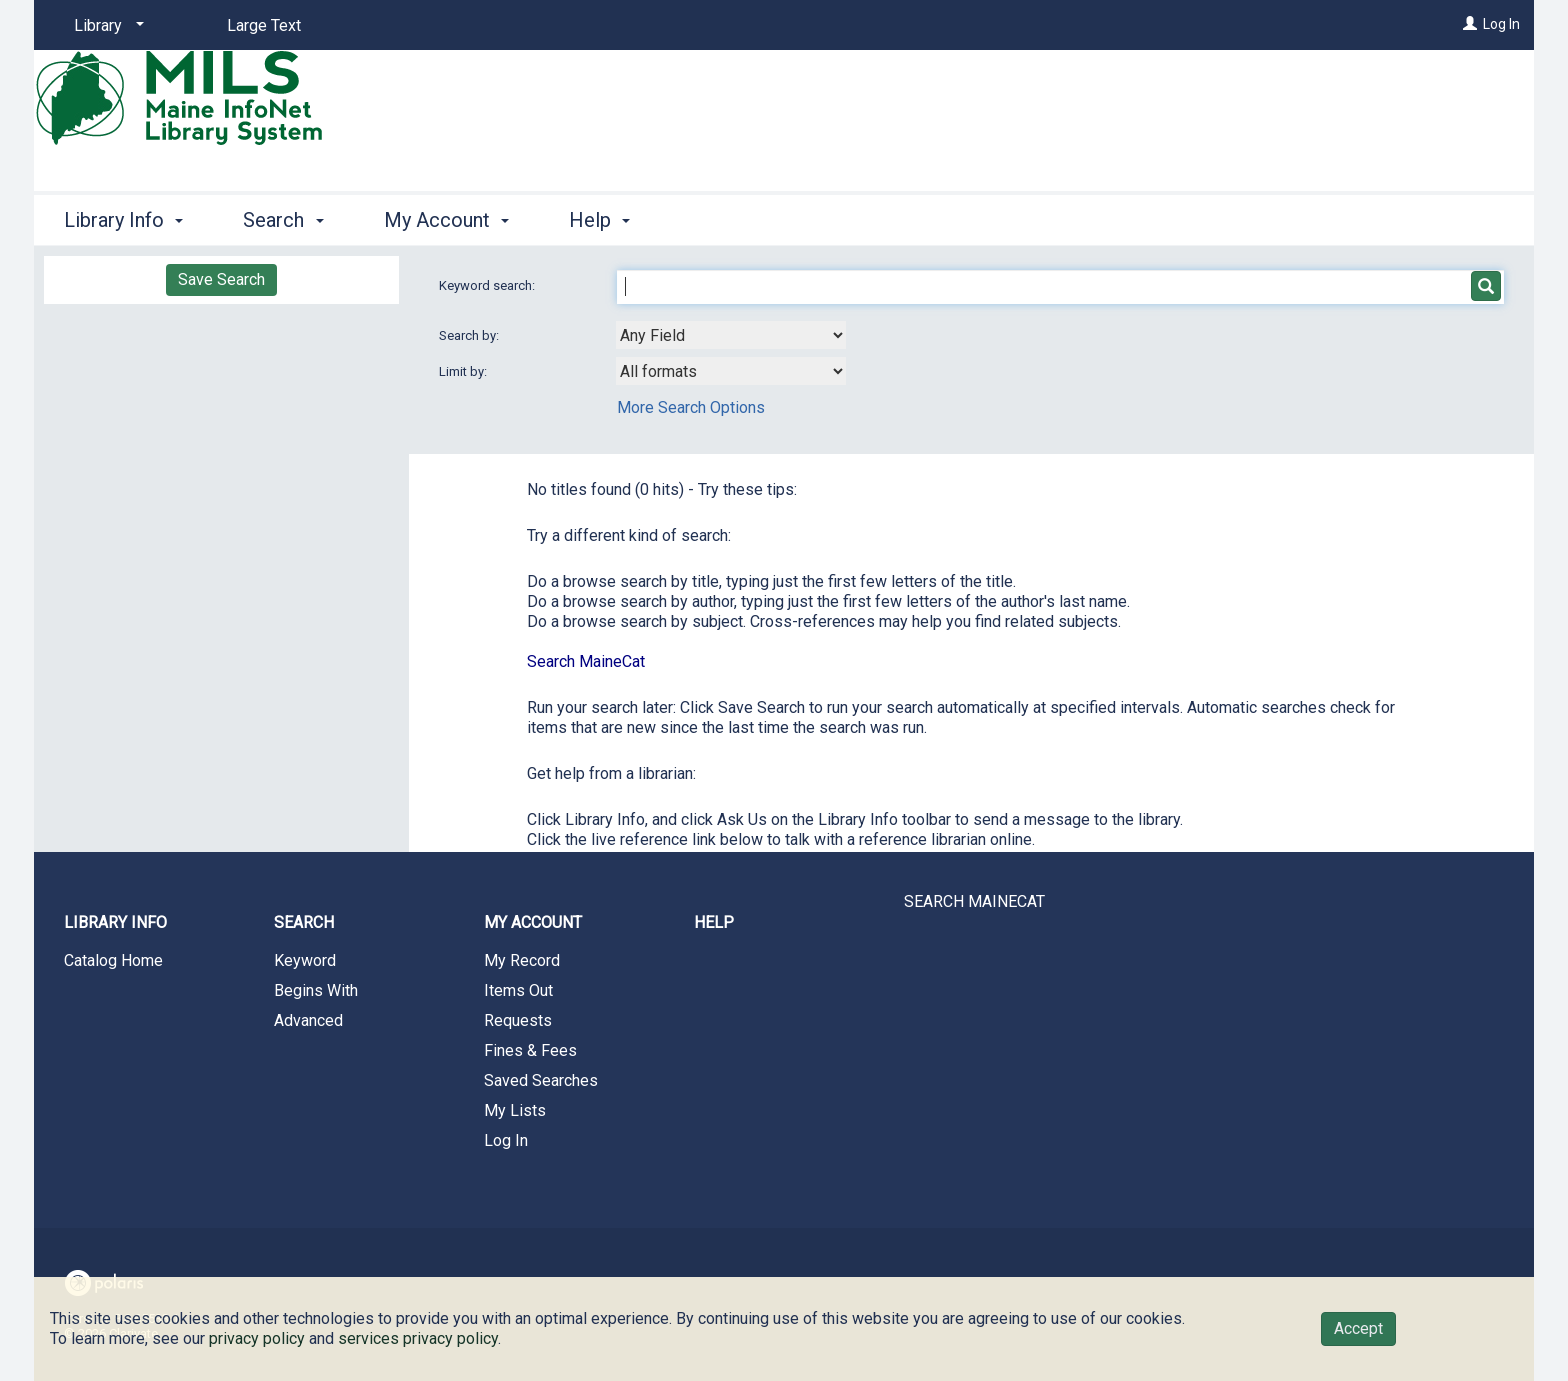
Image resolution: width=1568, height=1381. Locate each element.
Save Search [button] (221, 279)
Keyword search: (488, 285)
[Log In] (1470, 24)
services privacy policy (418, 1338)
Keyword (305, 960)
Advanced (308, 1020)
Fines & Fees (530, 1050)
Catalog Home (113, 960)
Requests (518, 1020)
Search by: (470, 335)
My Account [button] (446, 220)
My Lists (515, 1110)
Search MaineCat (586, 661)
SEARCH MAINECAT (974, 901)
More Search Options (691, 407)
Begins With (316, 990)
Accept (1358, 1328)
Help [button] (599, 220)
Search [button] (283, 220)
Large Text (264, 25)
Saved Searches (541, 1080)
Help (714, 922)
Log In (1501, 24)
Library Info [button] (123, 220)
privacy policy (257, 1338)
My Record (522, 960)
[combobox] (731, 335)
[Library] (105, 26)
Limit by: (464, 371)
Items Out (518, 990)
